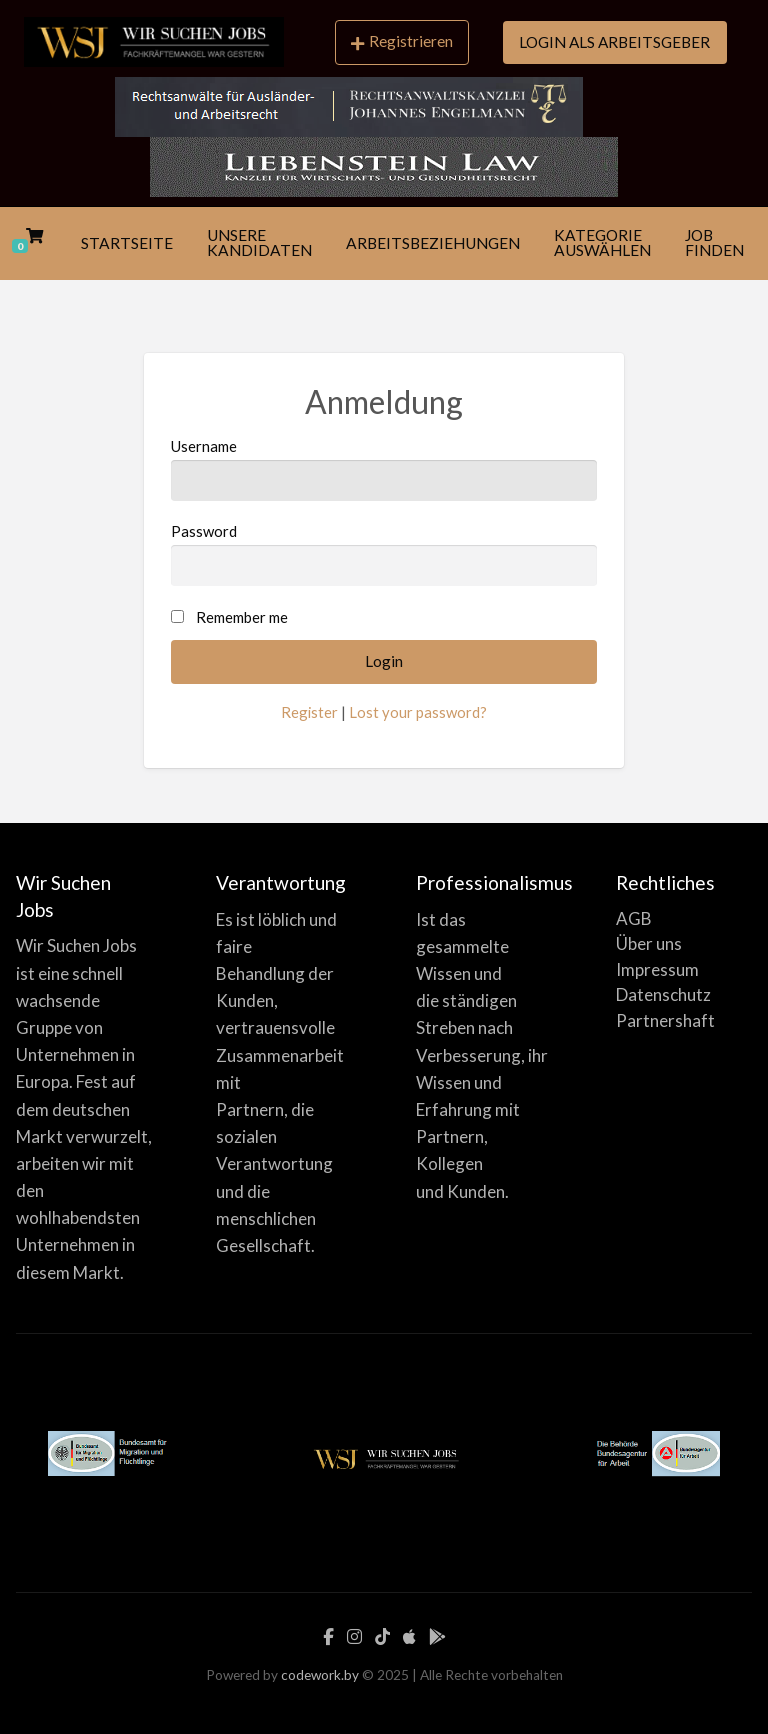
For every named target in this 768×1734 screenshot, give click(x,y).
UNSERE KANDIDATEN (259, 243)
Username (384, 469)
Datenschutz (663, 994)
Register (309, 712)
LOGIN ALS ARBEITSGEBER (614, 42)
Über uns (649, 943)
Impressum (657, 969)
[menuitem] (402, 43)
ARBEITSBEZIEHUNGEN (433, 243)
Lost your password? (418, 712)
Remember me (242, 617)
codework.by (320, 1675)
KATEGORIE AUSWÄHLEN (602, 243)
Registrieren (402, 41)
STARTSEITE (127, 243)
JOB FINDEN (714, 243)
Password (384, 554)
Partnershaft (665, 1020)
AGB (634, 918)
